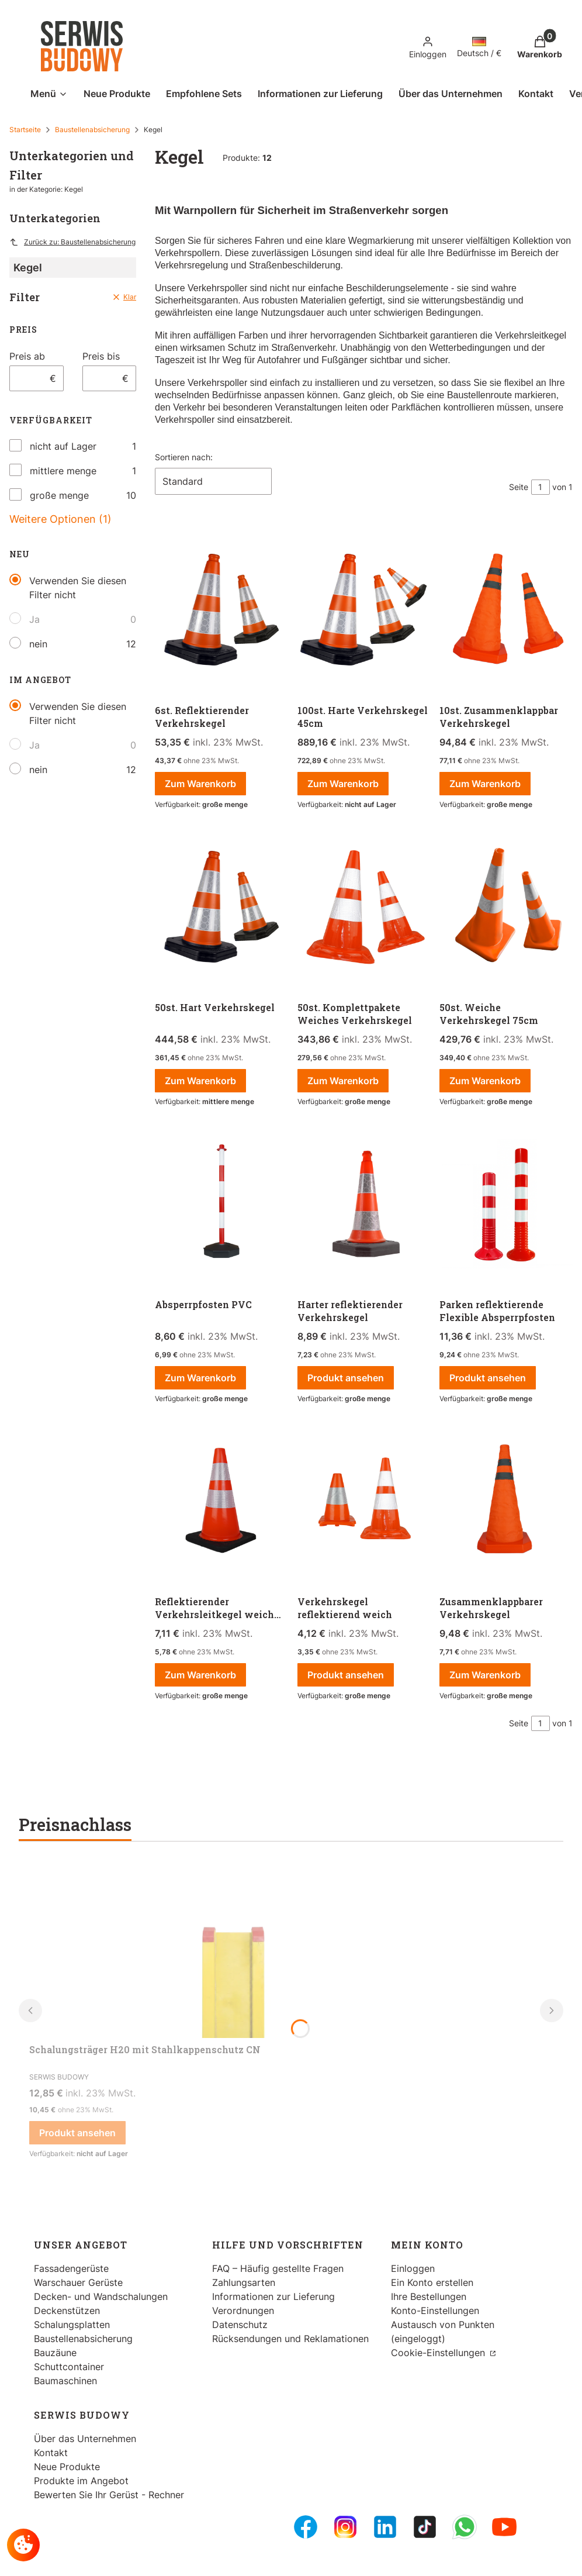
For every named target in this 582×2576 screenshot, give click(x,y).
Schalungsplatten (72, 2324)
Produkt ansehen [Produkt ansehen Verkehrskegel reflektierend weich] (345, 1675)
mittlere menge (63, 471)
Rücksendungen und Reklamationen (290, 2338)
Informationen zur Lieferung (273, 2296)
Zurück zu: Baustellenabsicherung (72, 242)
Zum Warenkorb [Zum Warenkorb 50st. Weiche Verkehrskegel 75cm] (485, 1081)
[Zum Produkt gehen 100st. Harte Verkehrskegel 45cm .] (364, 610)
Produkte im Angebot (81, 2481)
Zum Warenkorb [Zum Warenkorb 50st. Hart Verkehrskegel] (200, 1081)
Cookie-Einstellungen (439, 2352)
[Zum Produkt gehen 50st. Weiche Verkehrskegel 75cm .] (506, 907)
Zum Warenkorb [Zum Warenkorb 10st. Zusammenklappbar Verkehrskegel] (485, 783)
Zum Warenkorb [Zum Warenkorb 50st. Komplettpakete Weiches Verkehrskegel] (343, 1081)
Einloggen (413, 2268)
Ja (34, 619)
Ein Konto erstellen (432, 2282)
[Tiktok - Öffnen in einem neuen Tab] (424, 2526)
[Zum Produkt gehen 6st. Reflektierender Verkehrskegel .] (221, 610)
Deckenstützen (67, 2310)
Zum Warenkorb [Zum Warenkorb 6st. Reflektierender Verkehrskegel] (200, 783)
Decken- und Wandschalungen (101, 2296)
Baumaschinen (65, 2381)
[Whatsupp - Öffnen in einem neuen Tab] (464, 2526)
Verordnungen (243, 2310)
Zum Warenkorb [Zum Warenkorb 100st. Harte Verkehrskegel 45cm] (343, 783)
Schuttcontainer (69, 2366)
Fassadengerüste (71, 2268)
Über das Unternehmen (85, 2438)
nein (38, 644)
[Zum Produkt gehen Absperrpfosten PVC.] (221, 1204)
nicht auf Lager (63, 446)
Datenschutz (240, 2324)
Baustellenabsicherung (92, 129)
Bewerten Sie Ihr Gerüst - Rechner (109, 2495)
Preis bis (101, 356)
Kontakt (51, 2452)
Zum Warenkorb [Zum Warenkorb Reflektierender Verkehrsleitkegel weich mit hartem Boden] (200, 1675)
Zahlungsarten (243, 2282)
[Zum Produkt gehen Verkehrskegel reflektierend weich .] (364, 1501)
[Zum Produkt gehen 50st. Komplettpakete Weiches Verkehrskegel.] (364, 907)
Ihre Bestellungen (428, 2296)
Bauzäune (55, 2352)
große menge (59, 495)
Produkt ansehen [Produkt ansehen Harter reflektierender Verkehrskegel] (345, 1378)
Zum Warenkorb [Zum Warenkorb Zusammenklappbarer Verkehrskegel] (485, 1675)
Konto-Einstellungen (435, 2310)
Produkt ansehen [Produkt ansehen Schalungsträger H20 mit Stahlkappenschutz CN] (77, 2133)
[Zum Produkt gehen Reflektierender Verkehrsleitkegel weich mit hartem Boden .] (221, 1501)
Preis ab (27, 356)
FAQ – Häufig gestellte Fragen (278, 2268)
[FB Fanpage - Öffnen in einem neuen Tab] (305, 2526)
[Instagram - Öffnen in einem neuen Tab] (345, 2526)
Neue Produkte (67, 2466)
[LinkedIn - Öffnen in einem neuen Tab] (385, 2526)
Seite (518, 487)
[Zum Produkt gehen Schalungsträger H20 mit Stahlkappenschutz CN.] (233, 1950)
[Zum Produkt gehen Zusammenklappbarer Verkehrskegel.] (506, 1501)
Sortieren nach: (184, 457)
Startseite (25, 129)
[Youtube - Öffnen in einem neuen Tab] (504, 2526)
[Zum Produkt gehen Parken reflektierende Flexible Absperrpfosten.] (506, 1204)
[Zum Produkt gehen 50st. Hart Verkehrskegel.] (221, 907)
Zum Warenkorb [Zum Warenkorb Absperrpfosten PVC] (200, 1378)
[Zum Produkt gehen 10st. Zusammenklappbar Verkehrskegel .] (506, 610)
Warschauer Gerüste (78, 2282)
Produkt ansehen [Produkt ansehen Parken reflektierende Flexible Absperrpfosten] (487, 1378)
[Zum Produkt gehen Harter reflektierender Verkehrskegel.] (364, 1204)
